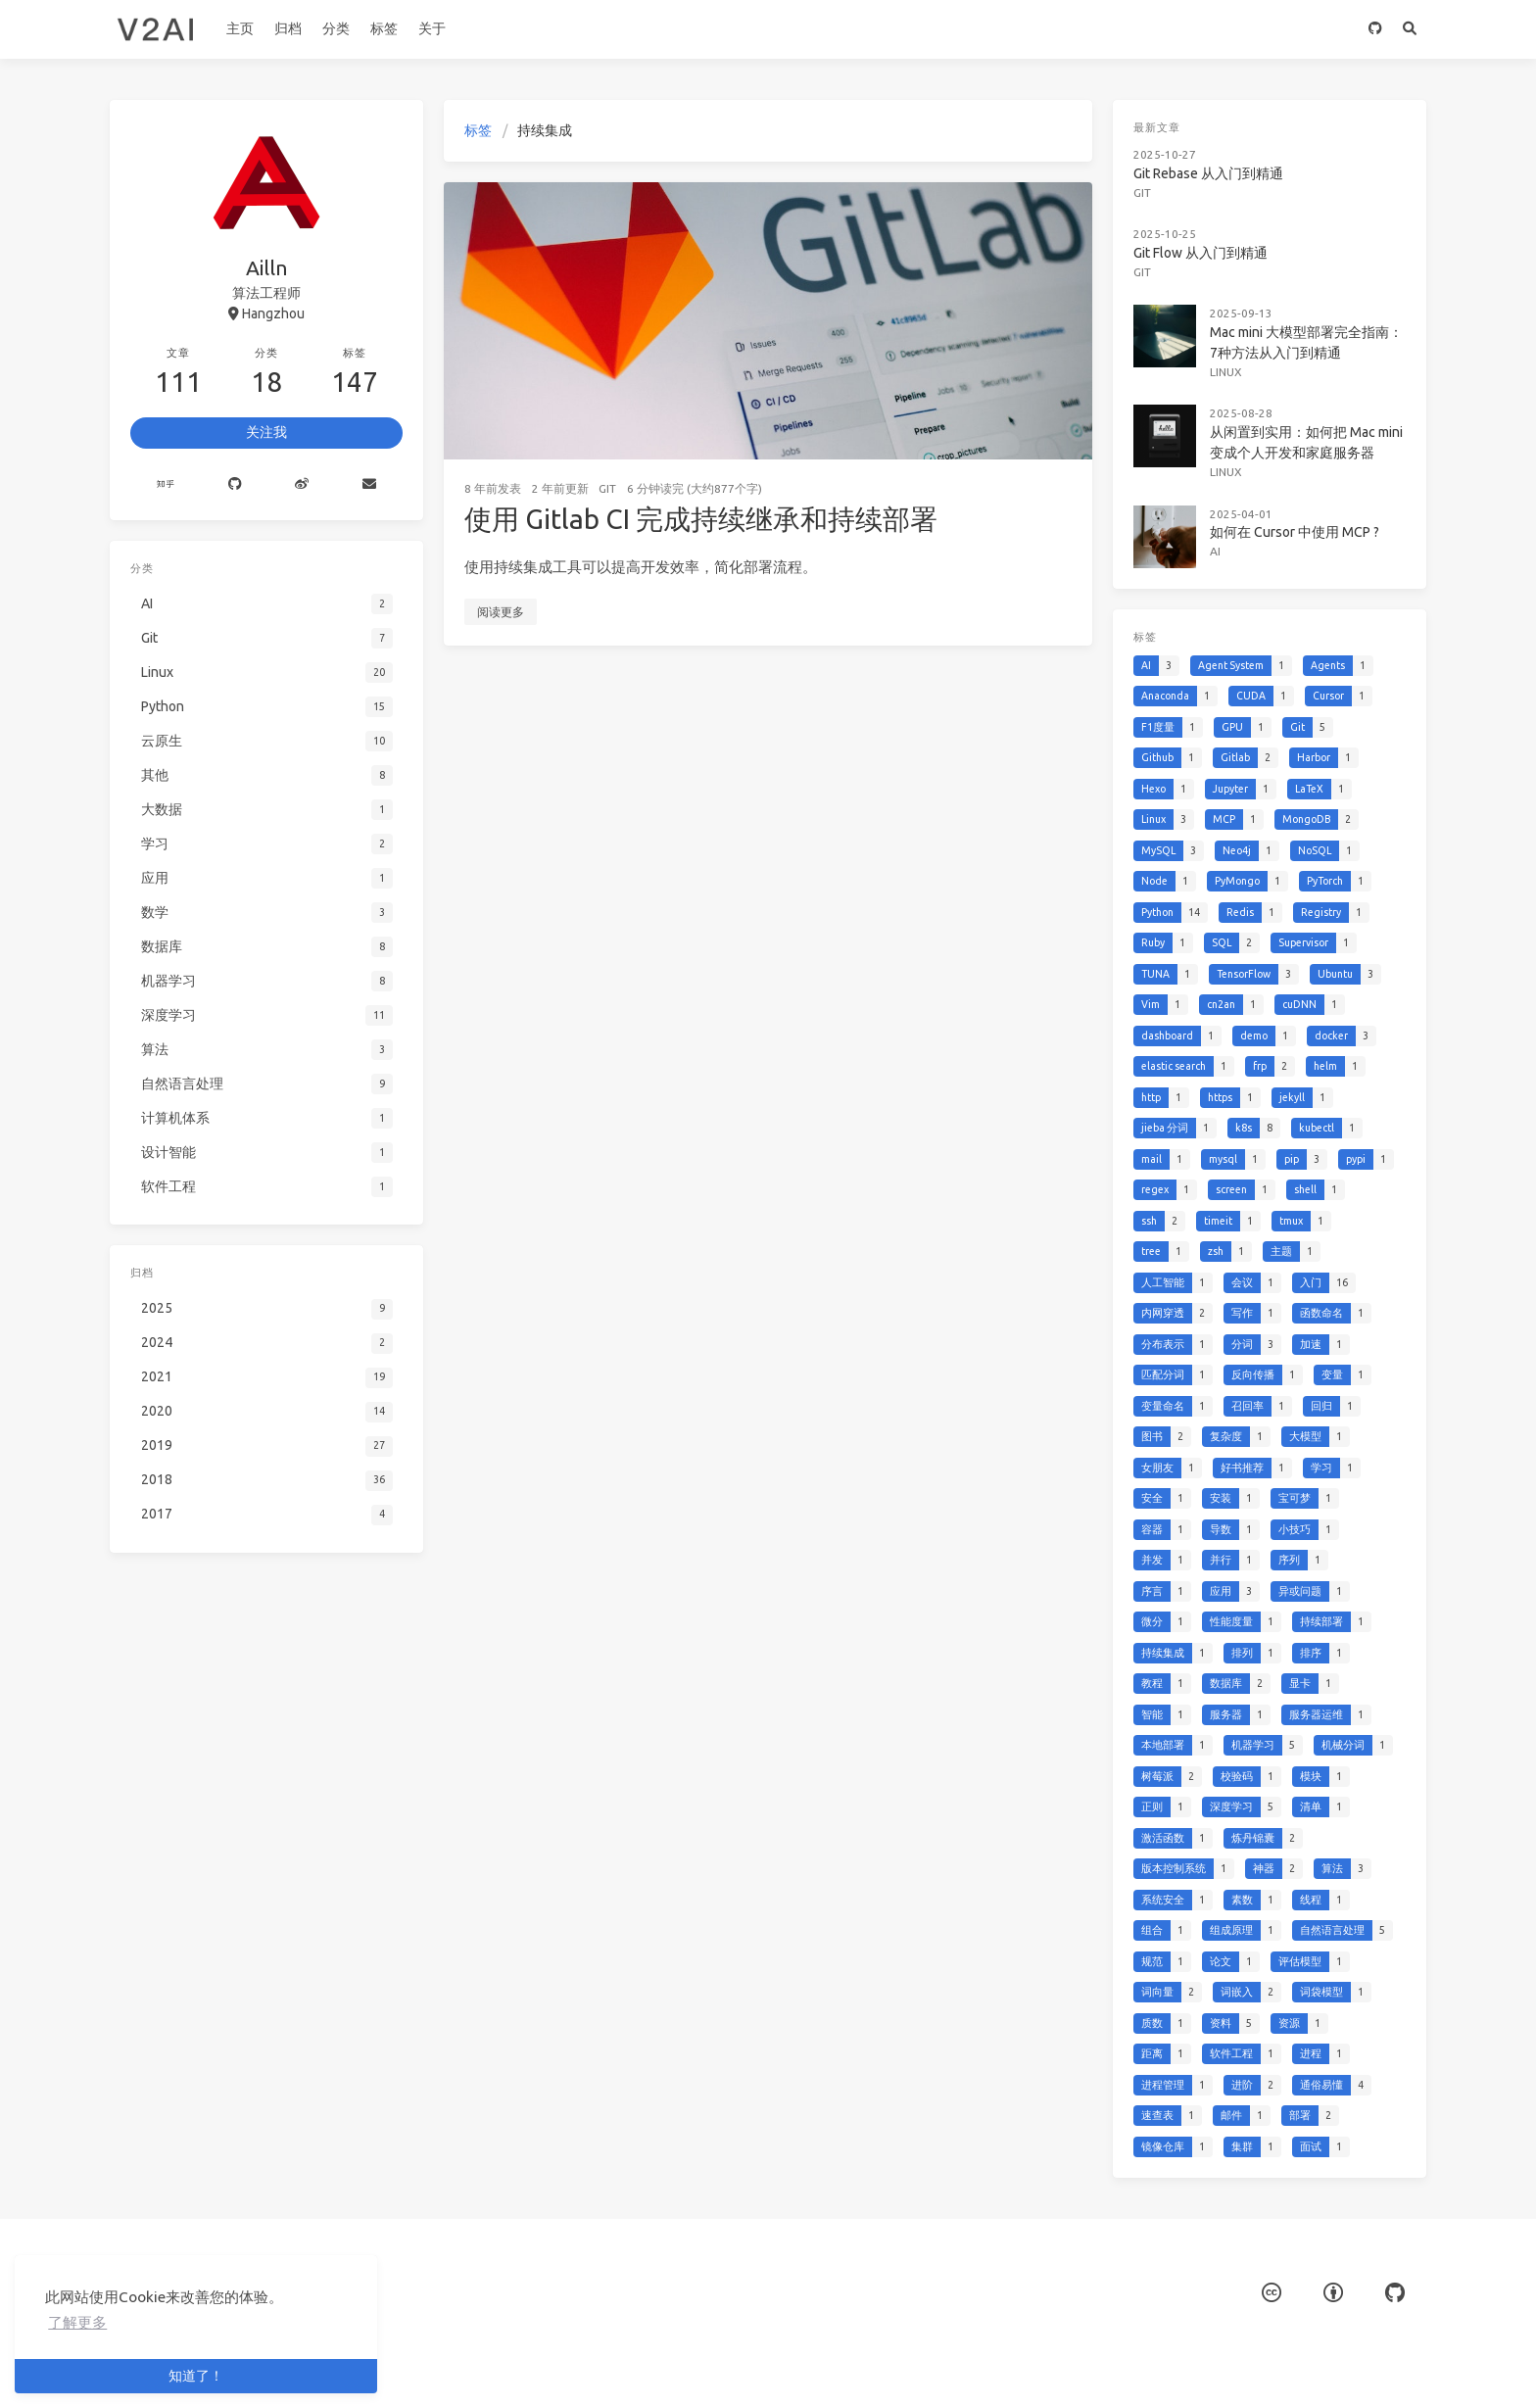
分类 (336, 28)
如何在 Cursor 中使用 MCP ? (1293, 505)
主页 (240, 28)
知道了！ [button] (195, 2376)
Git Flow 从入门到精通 (1205, 242)
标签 (384, 28)
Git (607, 488)
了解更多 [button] (77, 2322)
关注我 (266, 432)
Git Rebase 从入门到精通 (1212, 168)
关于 (432, 28)
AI (1219, 523)
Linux (1229, 355)
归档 (288, 28)
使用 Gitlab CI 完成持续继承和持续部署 (700, 519)
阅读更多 (500, 611)
